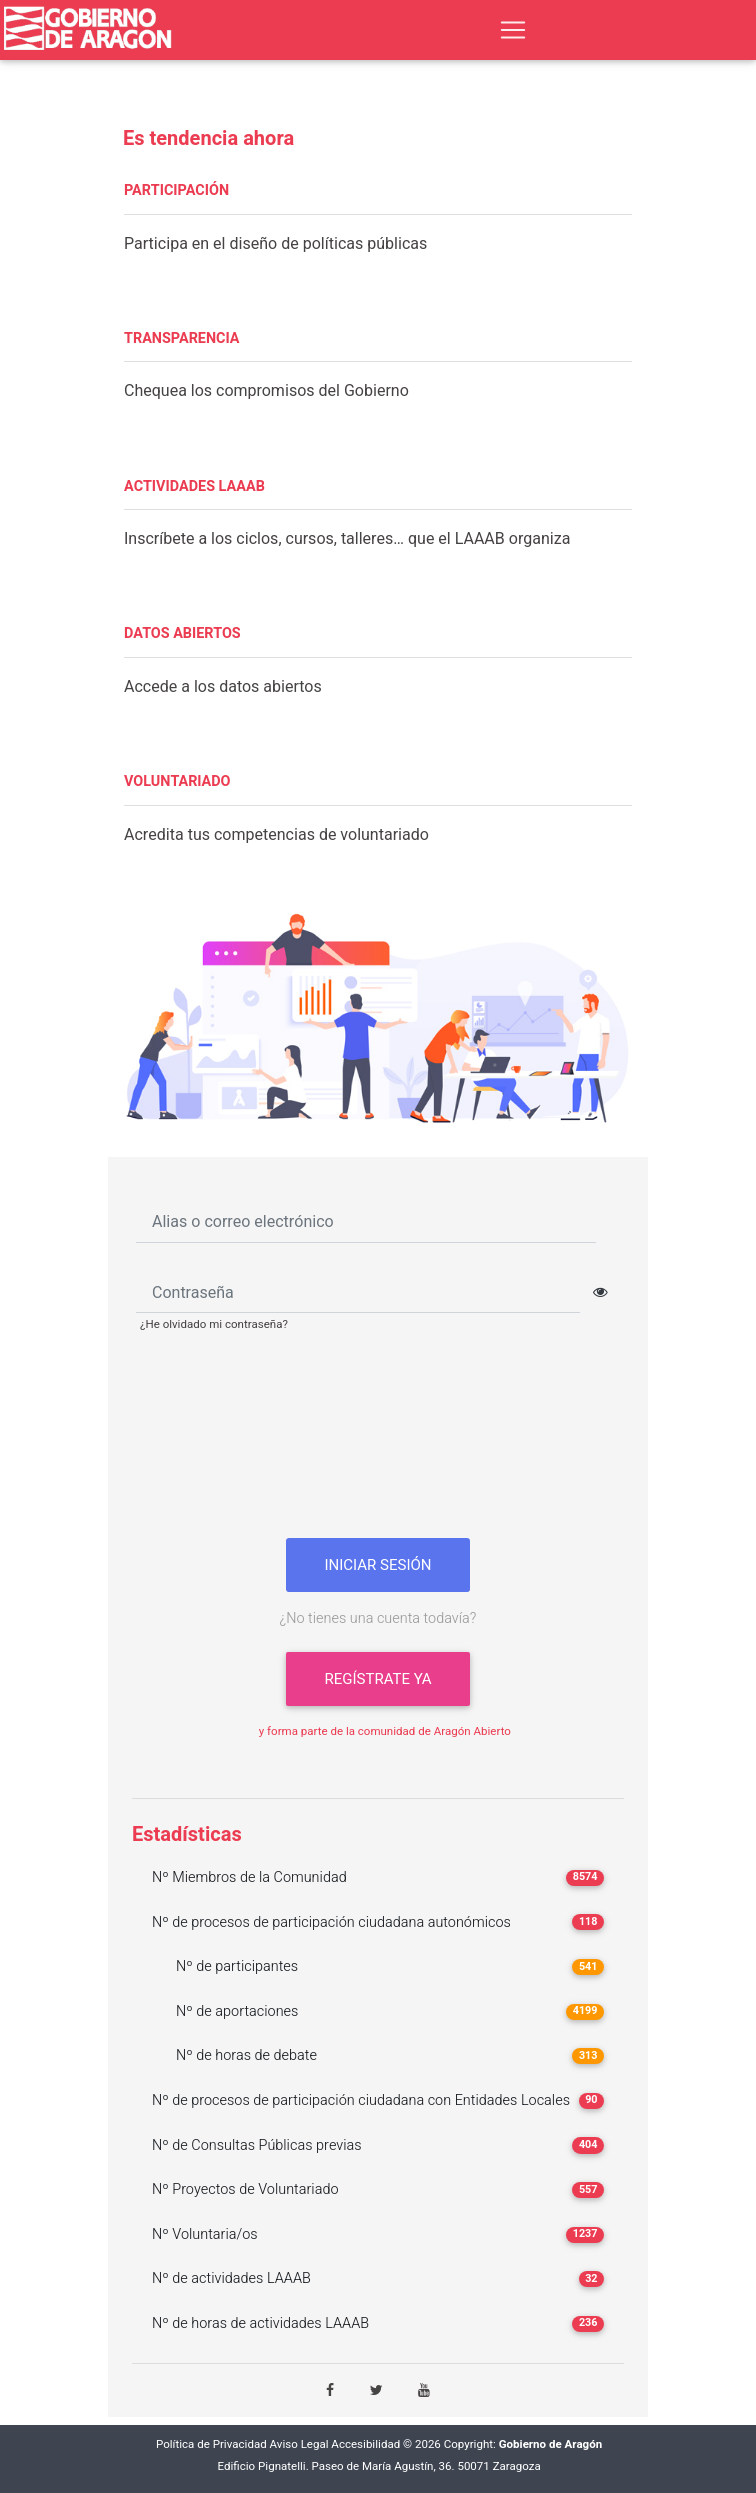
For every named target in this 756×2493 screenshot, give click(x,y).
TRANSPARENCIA (181, 338)
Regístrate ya (377, 1679)
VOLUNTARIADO (177, 781)
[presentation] (378, 1443)
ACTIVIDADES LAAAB (194, 486)
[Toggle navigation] (513, 30)
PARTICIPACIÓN (176, 190)
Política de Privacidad (211, 2444)
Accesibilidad (365, 2444)
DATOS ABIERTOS (182, 633)
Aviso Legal (299, 2444)
